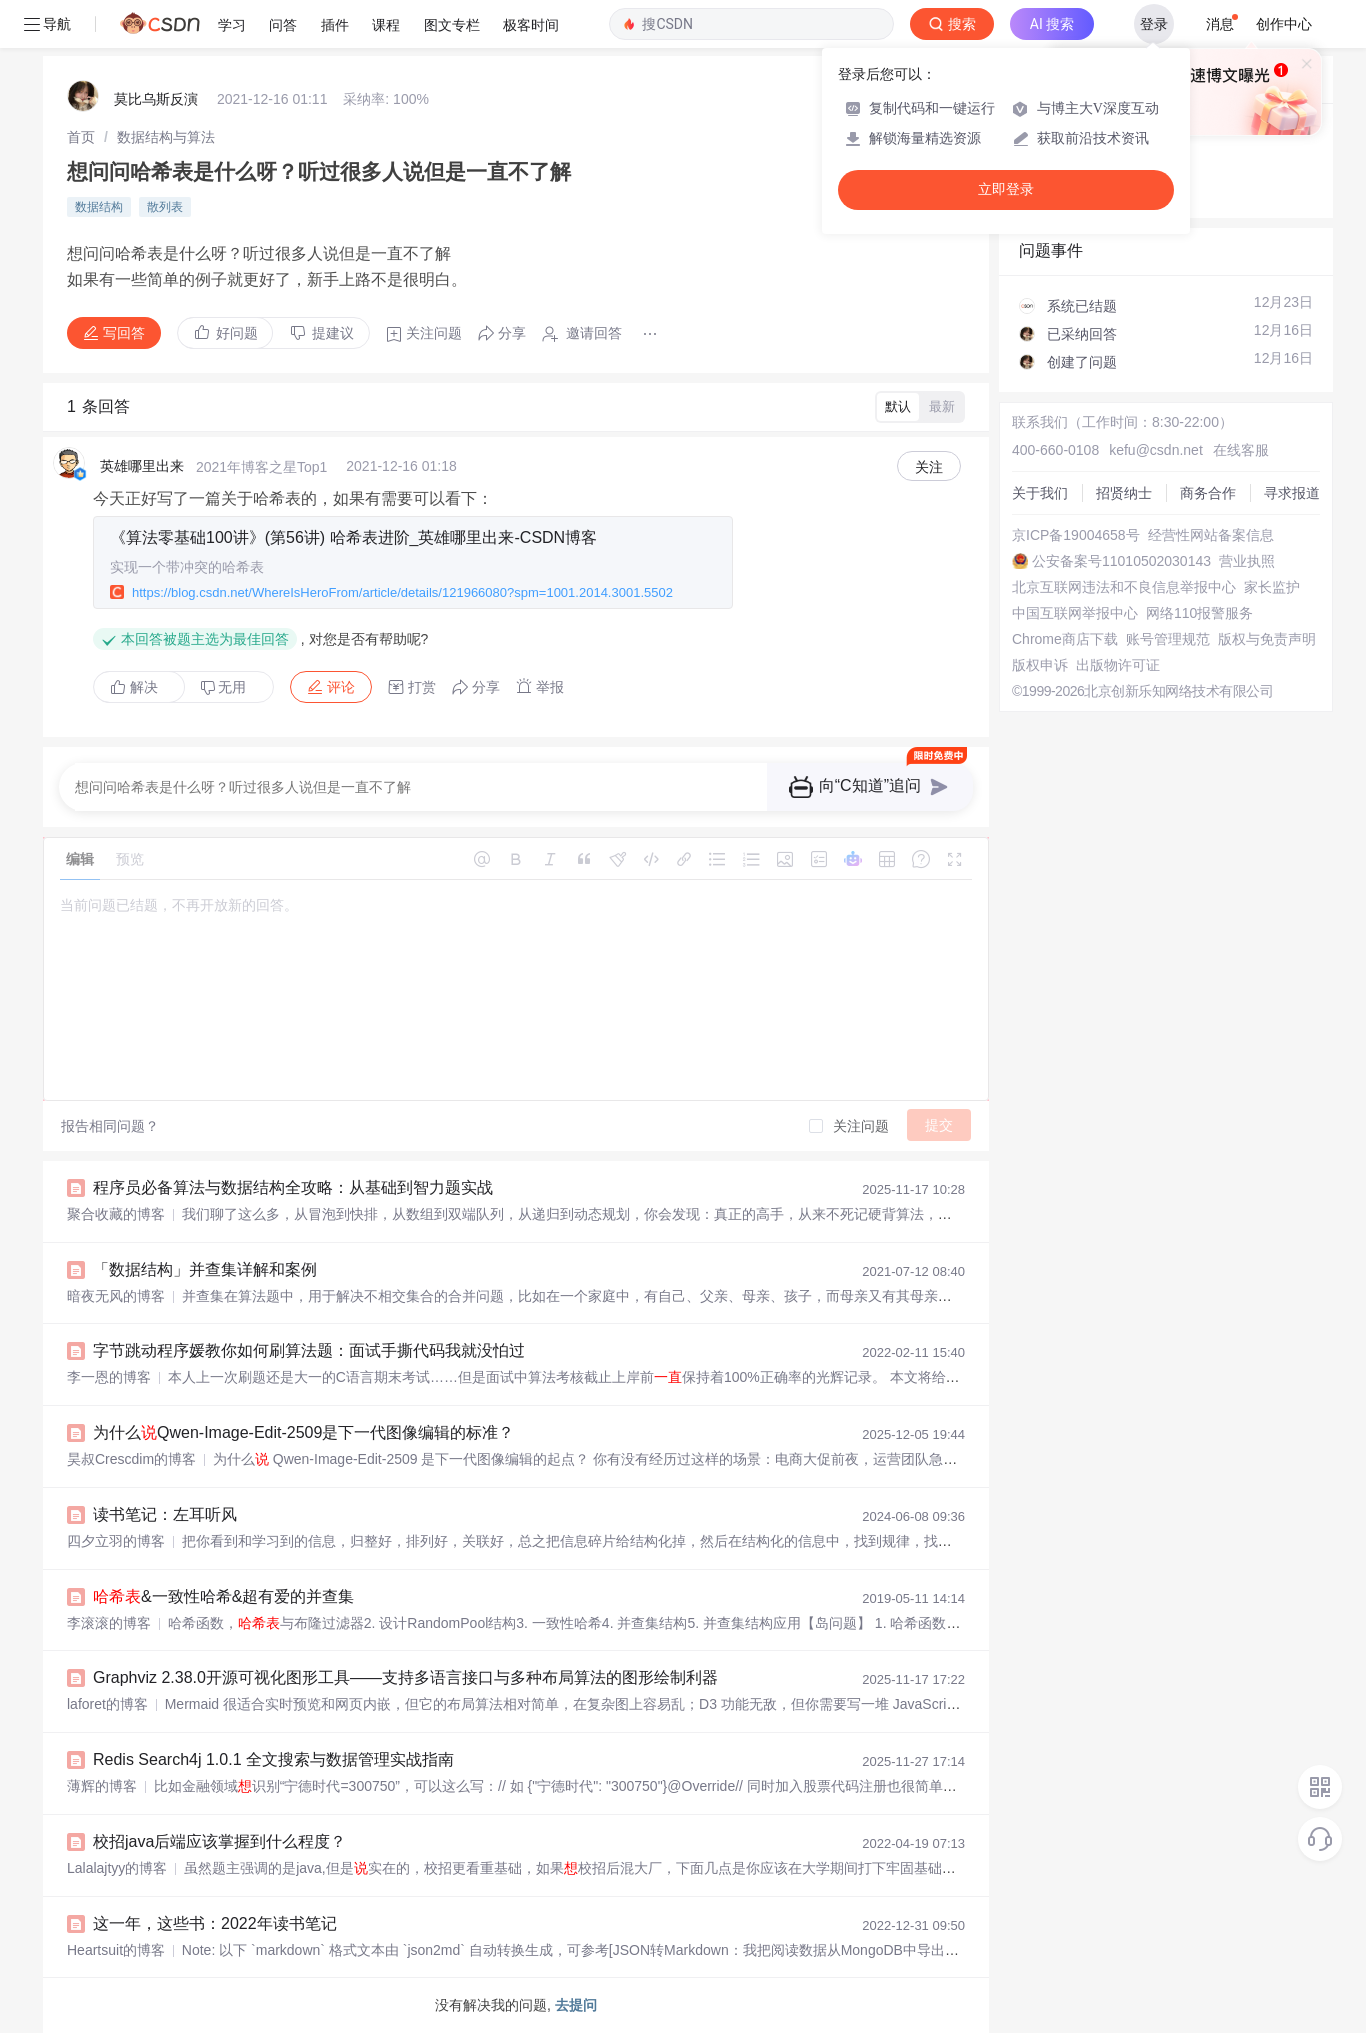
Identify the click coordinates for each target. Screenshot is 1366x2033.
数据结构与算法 (166, 137)
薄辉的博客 (102, 1786)
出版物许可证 (1118, 665)
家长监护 (1272, 587)
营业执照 (1247, 561)
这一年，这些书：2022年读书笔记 (215, 1923)
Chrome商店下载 (1065, 639)
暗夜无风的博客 (116, 1296)
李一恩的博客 (109, 1377)
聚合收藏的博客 (116, 1214)
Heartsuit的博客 (116, 1950)
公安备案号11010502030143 (1121, 561)
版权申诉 (1040, 665)
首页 (81, 137)
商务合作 (1208, 493)
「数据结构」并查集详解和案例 (205, 1269)
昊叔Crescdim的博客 (131, 1459)
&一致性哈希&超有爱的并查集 (223, 1596)
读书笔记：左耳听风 (165, 1514)
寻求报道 (1292, 493)
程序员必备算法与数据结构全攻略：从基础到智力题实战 (293, 1187)
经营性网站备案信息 (1211, 535)
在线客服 (1241, 450)
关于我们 (1040, 493)
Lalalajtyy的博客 (117, 1868)
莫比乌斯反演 (156, 99)
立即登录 (1006, 189)
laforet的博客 (107, 1704)
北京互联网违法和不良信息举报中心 (1124, 587)
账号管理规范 (1168, 639)
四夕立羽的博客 (116, 1541)
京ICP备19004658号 (1076, 535)
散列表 (165, 207)
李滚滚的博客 (109, 1623)
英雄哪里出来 (142, 466)
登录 (1154, 24)
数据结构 (99, 207)
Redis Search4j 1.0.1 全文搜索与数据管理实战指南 (273, 1759)
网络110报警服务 (1199, 613)
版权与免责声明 (1267, 639)
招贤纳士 (1124, 493)
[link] (81, 137)
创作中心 (1284, 24)
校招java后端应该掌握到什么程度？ (219, 1841)
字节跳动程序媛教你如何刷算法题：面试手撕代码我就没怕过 (309, 1350)
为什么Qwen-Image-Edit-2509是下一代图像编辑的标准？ (303, 1432)
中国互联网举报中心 (1075, 613)
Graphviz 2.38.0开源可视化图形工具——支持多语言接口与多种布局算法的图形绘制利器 (405, 1677)
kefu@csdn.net (1156, 450)
